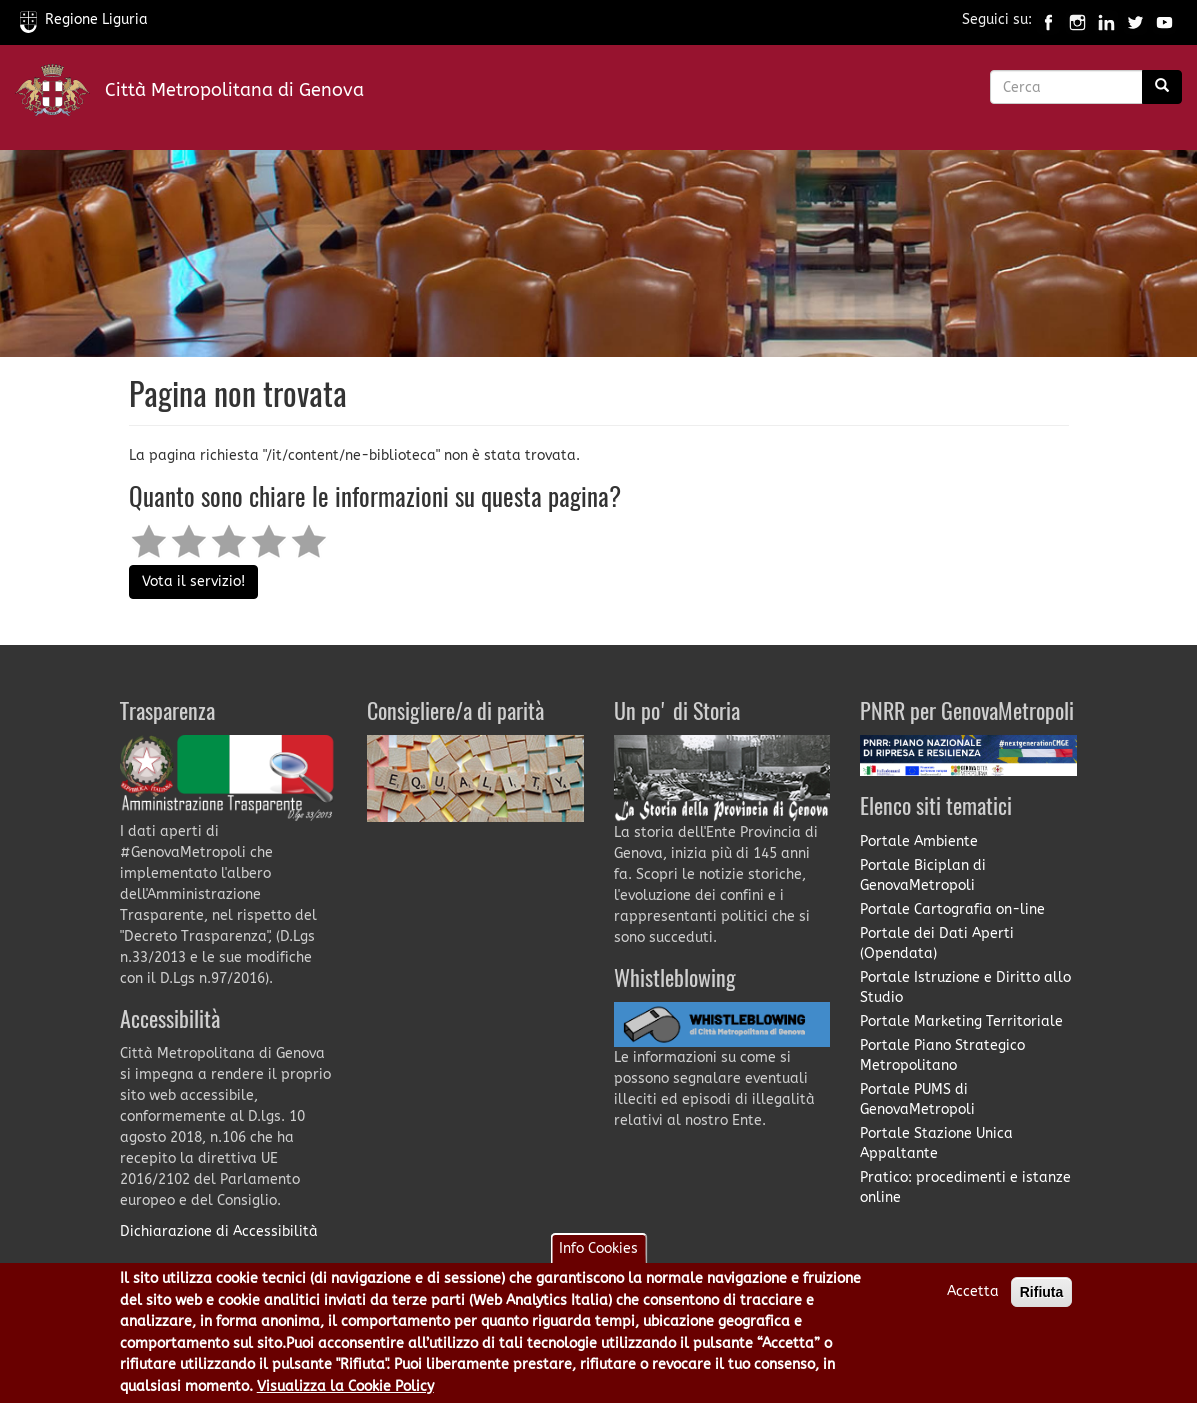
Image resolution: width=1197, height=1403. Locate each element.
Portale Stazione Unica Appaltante (936, 1143)
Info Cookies (598, 1253)
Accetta (973, 1296)
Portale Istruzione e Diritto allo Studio (965, 987)
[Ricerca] (1162, 87)
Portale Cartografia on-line (952, 909)
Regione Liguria (84, 19)
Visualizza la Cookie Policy (345, 1390)
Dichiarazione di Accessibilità (219, 1231)
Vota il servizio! (193, 581)
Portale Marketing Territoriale (961, 1021)
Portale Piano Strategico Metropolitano (942, 1055)
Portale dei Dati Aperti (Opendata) (937, 943)
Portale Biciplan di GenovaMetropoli (923, 875)
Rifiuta (1042, 1297)
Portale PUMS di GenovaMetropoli (917, 1099)
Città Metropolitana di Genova (234, 90)
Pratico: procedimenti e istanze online (965, 1187)
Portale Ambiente (919, 841)
